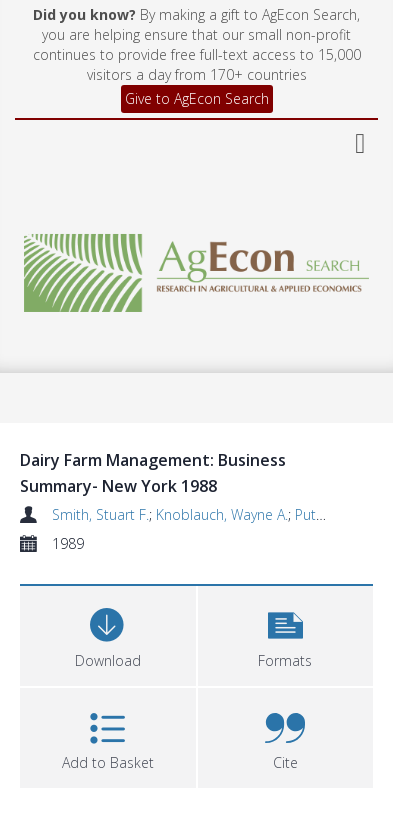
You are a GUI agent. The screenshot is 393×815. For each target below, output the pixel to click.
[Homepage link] (196, 267)
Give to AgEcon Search (197, 98)
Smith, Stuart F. (100, 514)
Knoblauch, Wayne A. (222, 514)
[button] (286, 633)
